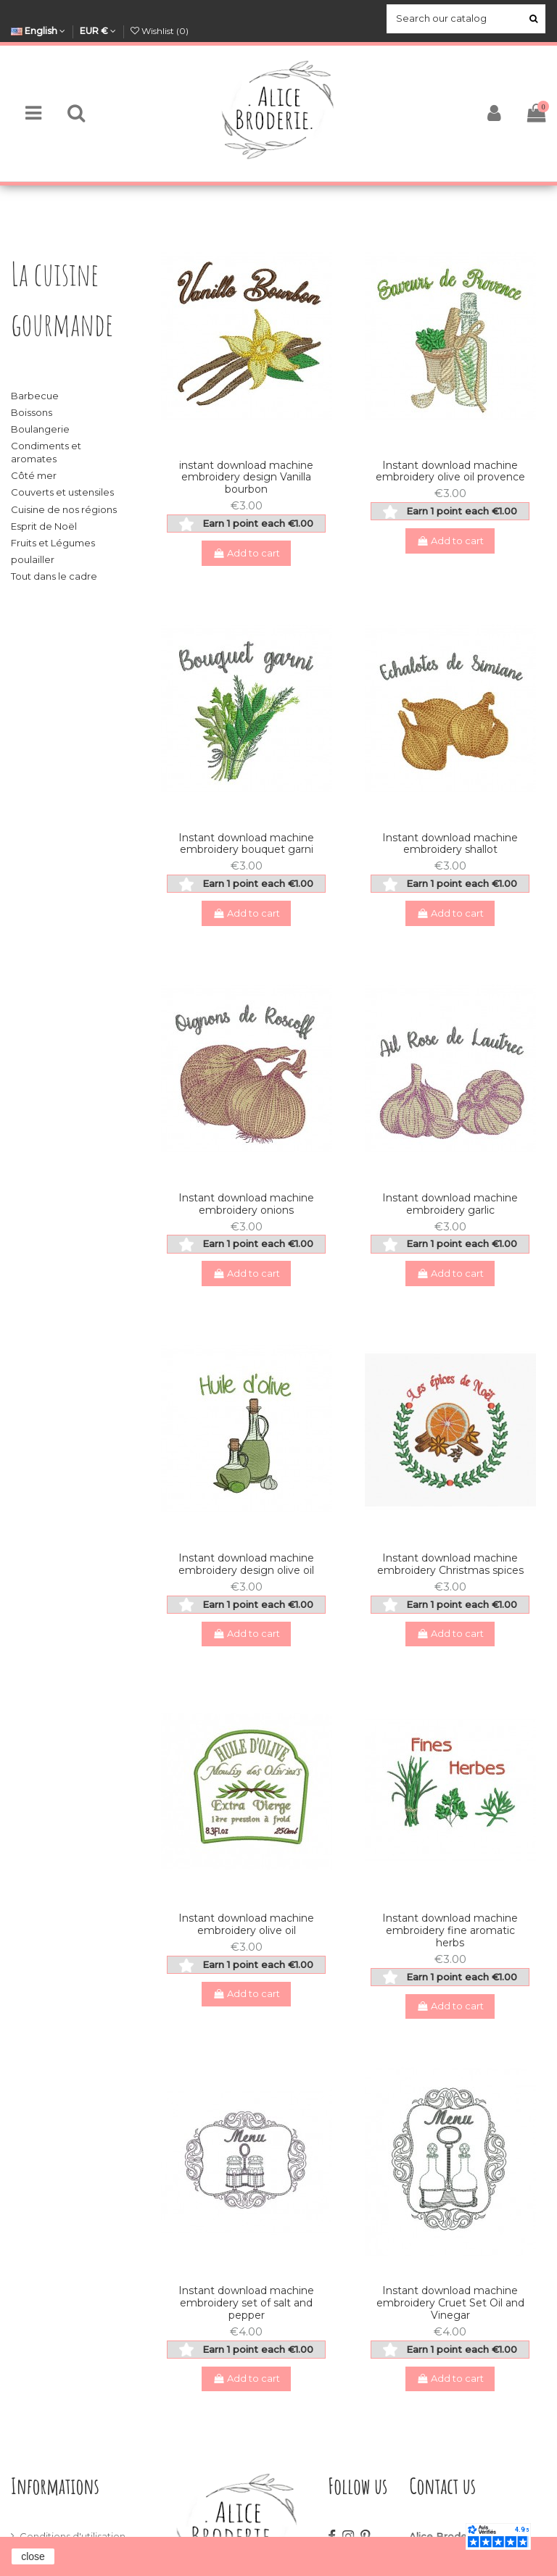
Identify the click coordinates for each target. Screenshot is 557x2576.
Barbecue (35, 395)
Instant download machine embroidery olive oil (246, 1924)
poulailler (32, 559)
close (33, 2556)
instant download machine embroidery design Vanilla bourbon (246, 477)
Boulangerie (40, 429)
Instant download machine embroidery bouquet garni (246, 843)
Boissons (31, 412)
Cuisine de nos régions (64, 509)
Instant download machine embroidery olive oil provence (450, 471)
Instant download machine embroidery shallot (450, 843)
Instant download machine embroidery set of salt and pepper (246, 2303)
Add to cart (246, 553)
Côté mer (34, 475)
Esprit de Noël (44, 526)
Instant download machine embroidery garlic (450, 1204)
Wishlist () (160, 30)
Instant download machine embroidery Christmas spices (450, 1564)
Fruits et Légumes (53, 543)
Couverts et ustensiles (62, 492)
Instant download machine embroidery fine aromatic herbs (450, 1930)
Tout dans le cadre (54, 576)
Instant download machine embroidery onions (246, 1204)
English (38, 30)
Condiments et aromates (46, 452)
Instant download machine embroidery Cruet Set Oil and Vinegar (450, 2303)
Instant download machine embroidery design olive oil (246, 1564)
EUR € (98, 30)
